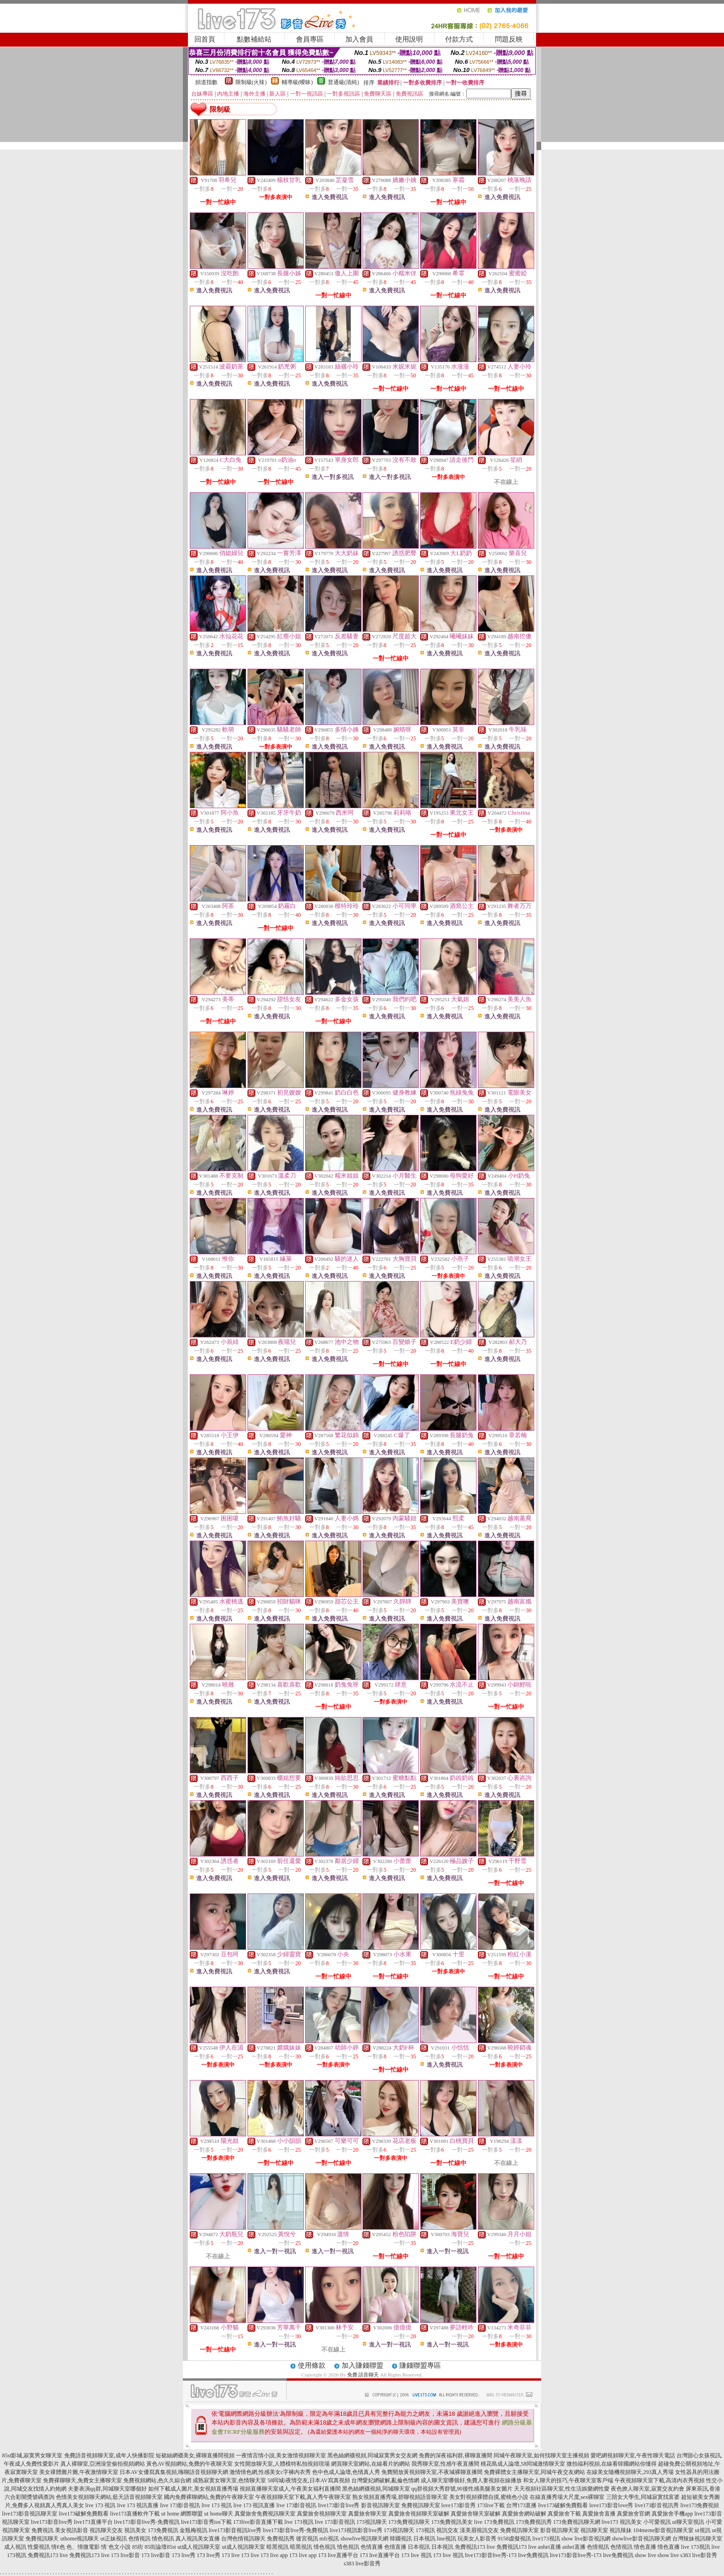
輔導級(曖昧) (297, 82)
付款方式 (459, 39)
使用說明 (409, 39)
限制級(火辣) (251, 82)
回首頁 (204, 39)
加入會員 (359, 39)
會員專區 (310, 39)
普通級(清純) (343, 82)
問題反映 (509, 39)
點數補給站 (254, 39)
